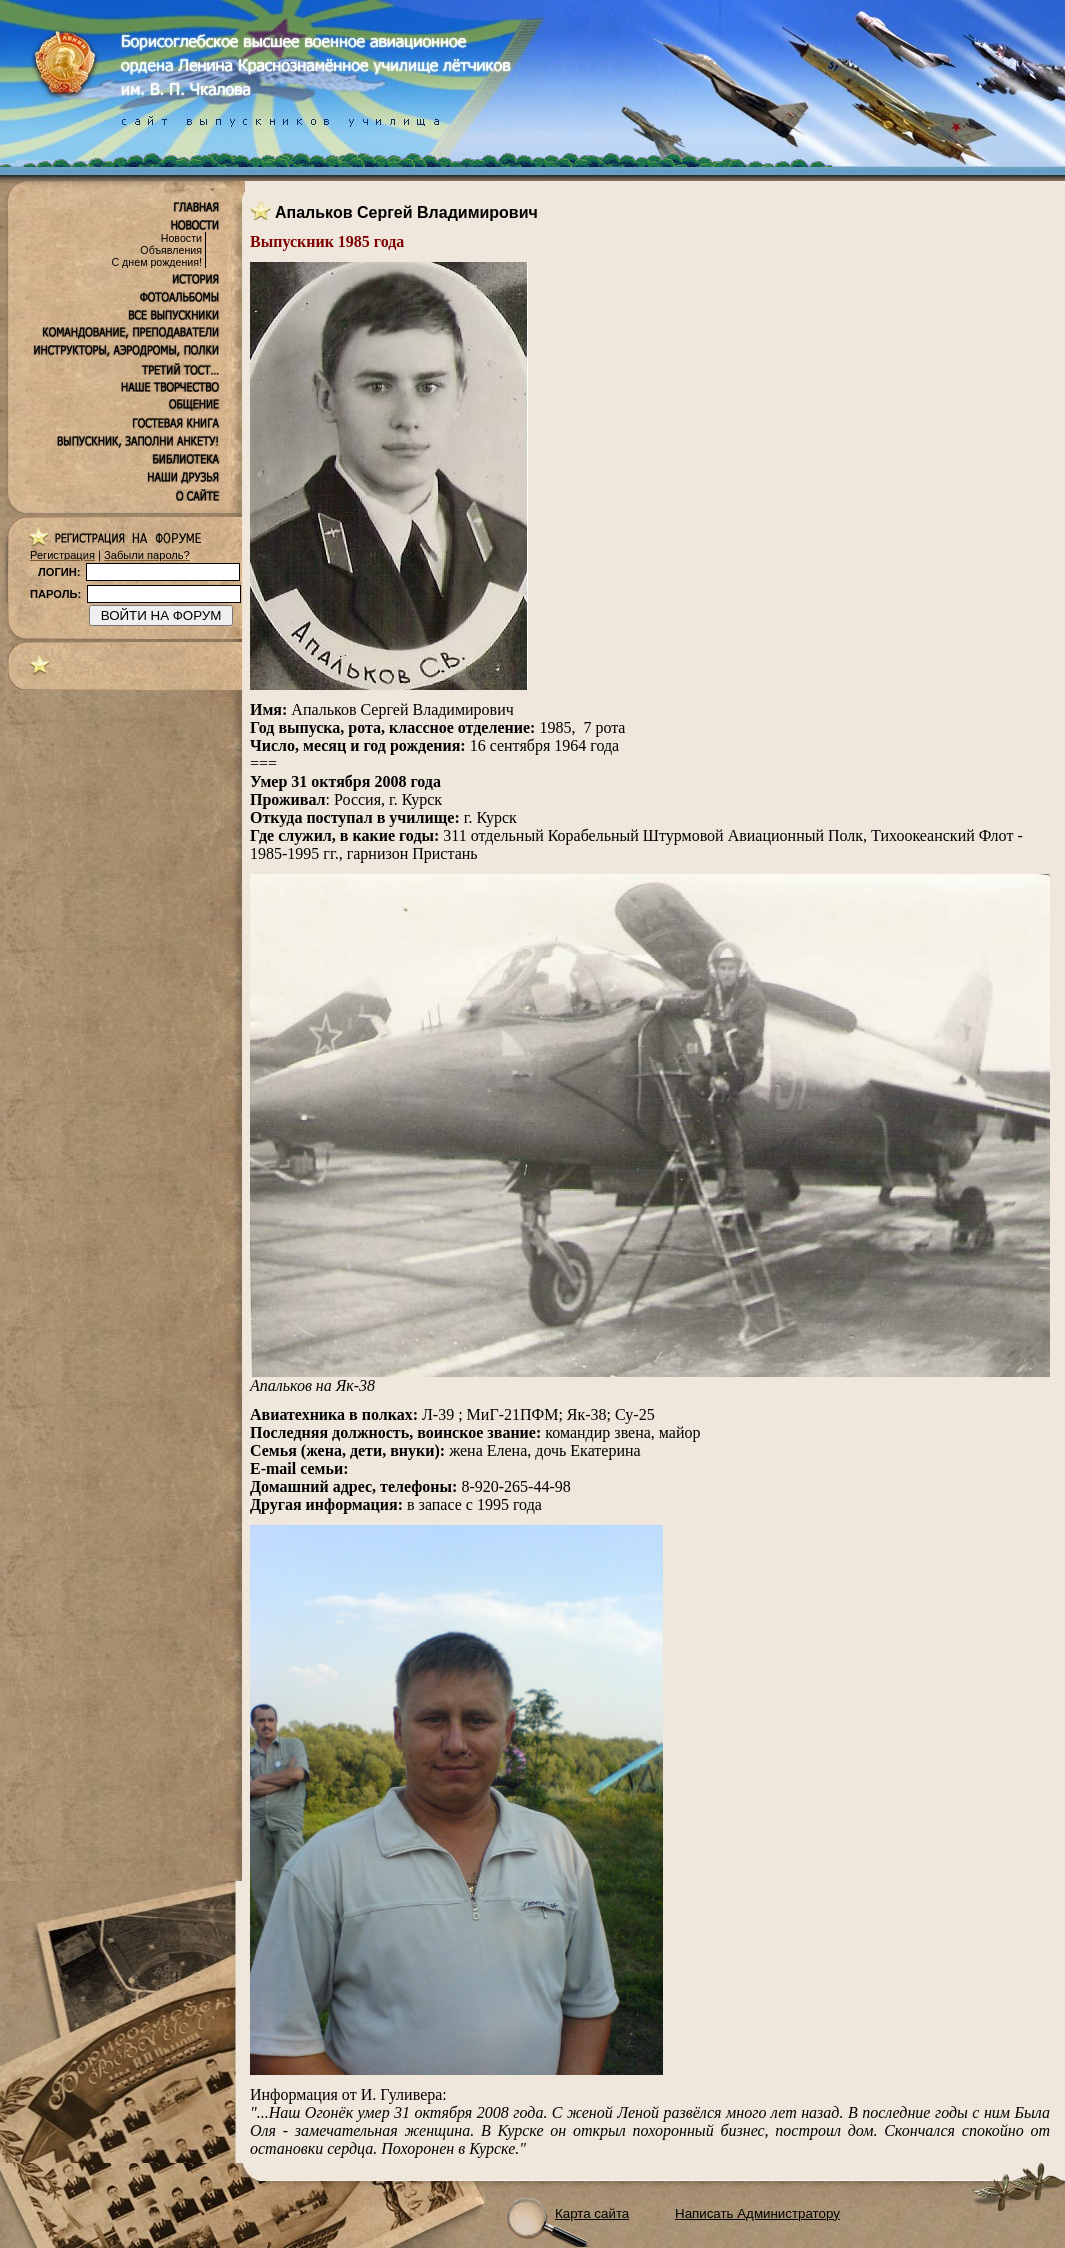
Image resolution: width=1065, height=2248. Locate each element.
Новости (181, 238)
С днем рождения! (156, 262)
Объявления (171, 250)
